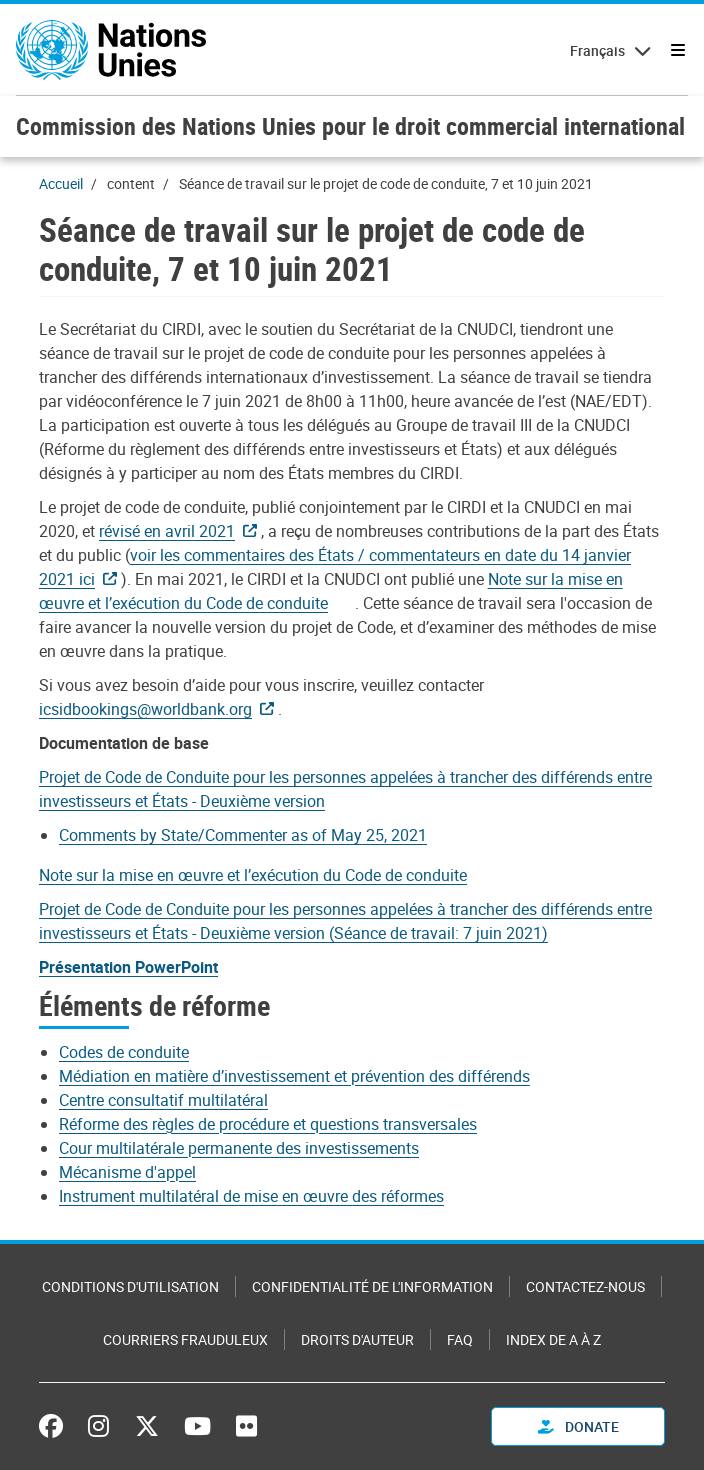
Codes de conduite (124, 1052)
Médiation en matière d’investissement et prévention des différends (294, 1076)
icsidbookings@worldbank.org (145, 709)
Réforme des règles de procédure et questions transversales (268, 1124)
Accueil (61, 183)
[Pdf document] (180, 531)
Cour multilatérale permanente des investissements (239, 1148)
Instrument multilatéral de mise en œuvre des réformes (251, 1196)
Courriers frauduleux (185, 1339)
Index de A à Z (553, 1339)
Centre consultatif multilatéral (163, 1100)
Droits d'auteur (357, 1339)
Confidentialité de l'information (372, 1286)
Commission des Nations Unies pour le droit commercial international (350, 126)
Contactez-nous (585, 1286)
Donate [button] (578, 1426)
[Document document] (331, 591)
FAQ (460, 1339)
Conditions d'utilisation (130, 1286)
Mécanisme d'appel (127, 1172)
